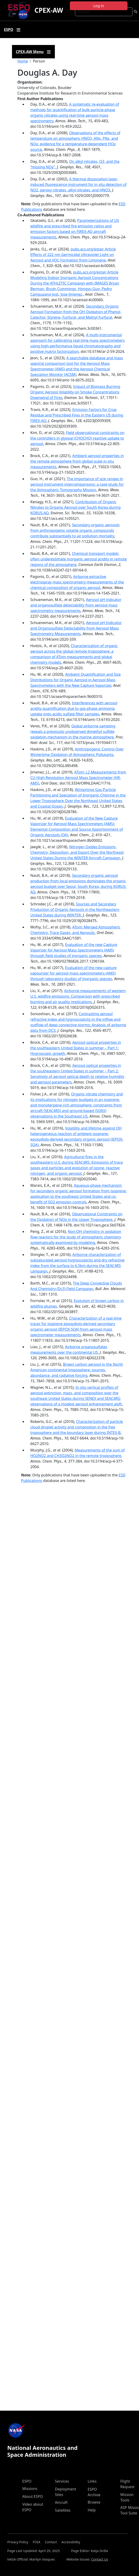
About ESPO (32, 2496)
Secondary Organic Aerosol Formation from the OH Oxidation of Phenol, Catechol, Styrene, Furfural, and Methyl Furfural (75, 312)
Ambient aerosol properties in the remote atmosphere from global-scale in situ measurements (77, 461)
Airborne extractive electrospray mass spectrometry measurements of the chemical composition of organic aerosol (77, 582)
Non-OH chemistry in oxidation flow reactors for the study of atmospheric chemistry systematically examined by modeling (75, 1237)
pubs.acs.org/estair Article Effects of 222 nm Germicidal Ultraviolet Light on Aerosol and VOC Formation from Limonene (73, 255)
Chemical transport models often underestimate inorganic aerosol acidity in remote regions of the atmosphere (78, 559)
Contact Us (99, 2559)
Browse (94, 2502)
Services (62, 2481)
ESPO (27, 2481)
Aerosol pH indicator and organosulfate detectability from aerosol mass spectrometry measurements (75, 605)
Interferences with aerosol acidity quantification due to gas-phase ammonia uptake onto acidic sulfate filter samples (73, 708)
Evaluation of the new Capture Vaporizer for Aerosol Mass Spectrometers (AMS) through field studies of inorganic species (73, 950)
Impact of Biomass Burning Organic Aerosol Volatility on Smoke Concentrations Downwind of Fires (75, 392)
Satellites (62, 2510)
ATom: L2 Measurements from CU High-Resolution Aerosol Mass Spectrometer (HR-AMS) (78, 778)
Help (92, 2510)
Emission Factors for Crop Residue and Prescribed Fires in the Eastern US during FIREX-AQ (76, 415)
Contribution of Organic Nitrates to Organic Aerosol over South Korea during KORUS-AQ (75, 507)
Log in (98, 5)
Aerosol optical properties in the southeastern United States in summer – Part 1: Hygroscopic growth (75, 1048)
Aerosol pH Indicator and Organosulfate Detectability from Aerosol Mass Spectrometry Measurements (76, 628)
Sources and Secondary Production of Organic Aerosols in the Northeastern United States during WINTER (74, 909)
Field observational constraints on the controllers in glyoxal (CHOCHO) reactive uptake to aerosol (77, 438)
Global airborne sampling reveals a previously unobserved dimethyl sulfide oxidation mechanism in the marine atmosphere (72, 731)
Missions (29, 2488)
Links (92, 2481)
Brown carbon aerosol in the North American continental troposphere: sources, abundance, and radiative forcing (76, 1370)
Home (23, 61)
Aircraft (61, 2502)
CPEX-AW (48, 10)
